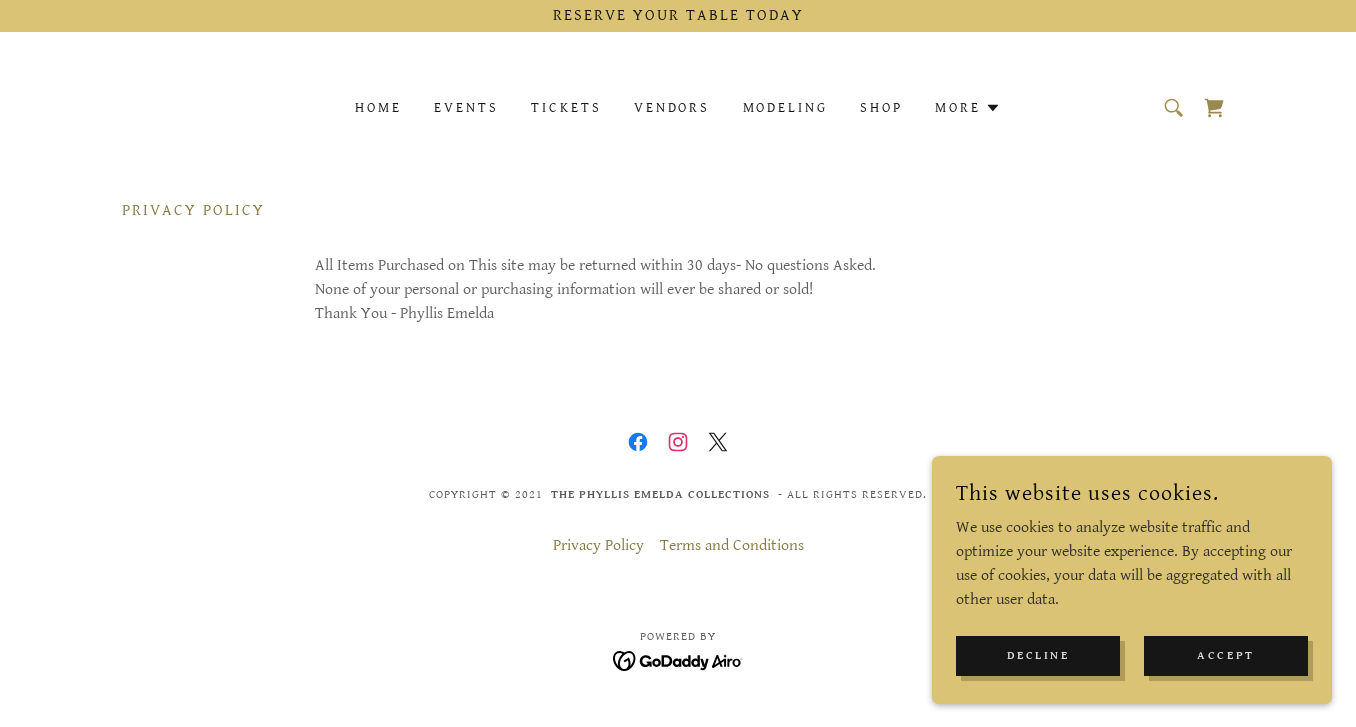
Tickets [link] (566, 108)
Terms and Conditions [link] (732, 545)
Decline (1038, 655)
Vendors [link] (672, 108)
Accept (1225, 655)
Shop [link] (881, 108)
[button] (968, 108)
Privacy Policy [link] (598, 545)
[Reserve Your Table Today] (678, 16)
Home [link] (378, 108)
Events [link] (466, 108)
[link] (1214, 108)
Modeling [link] (786, 108)
